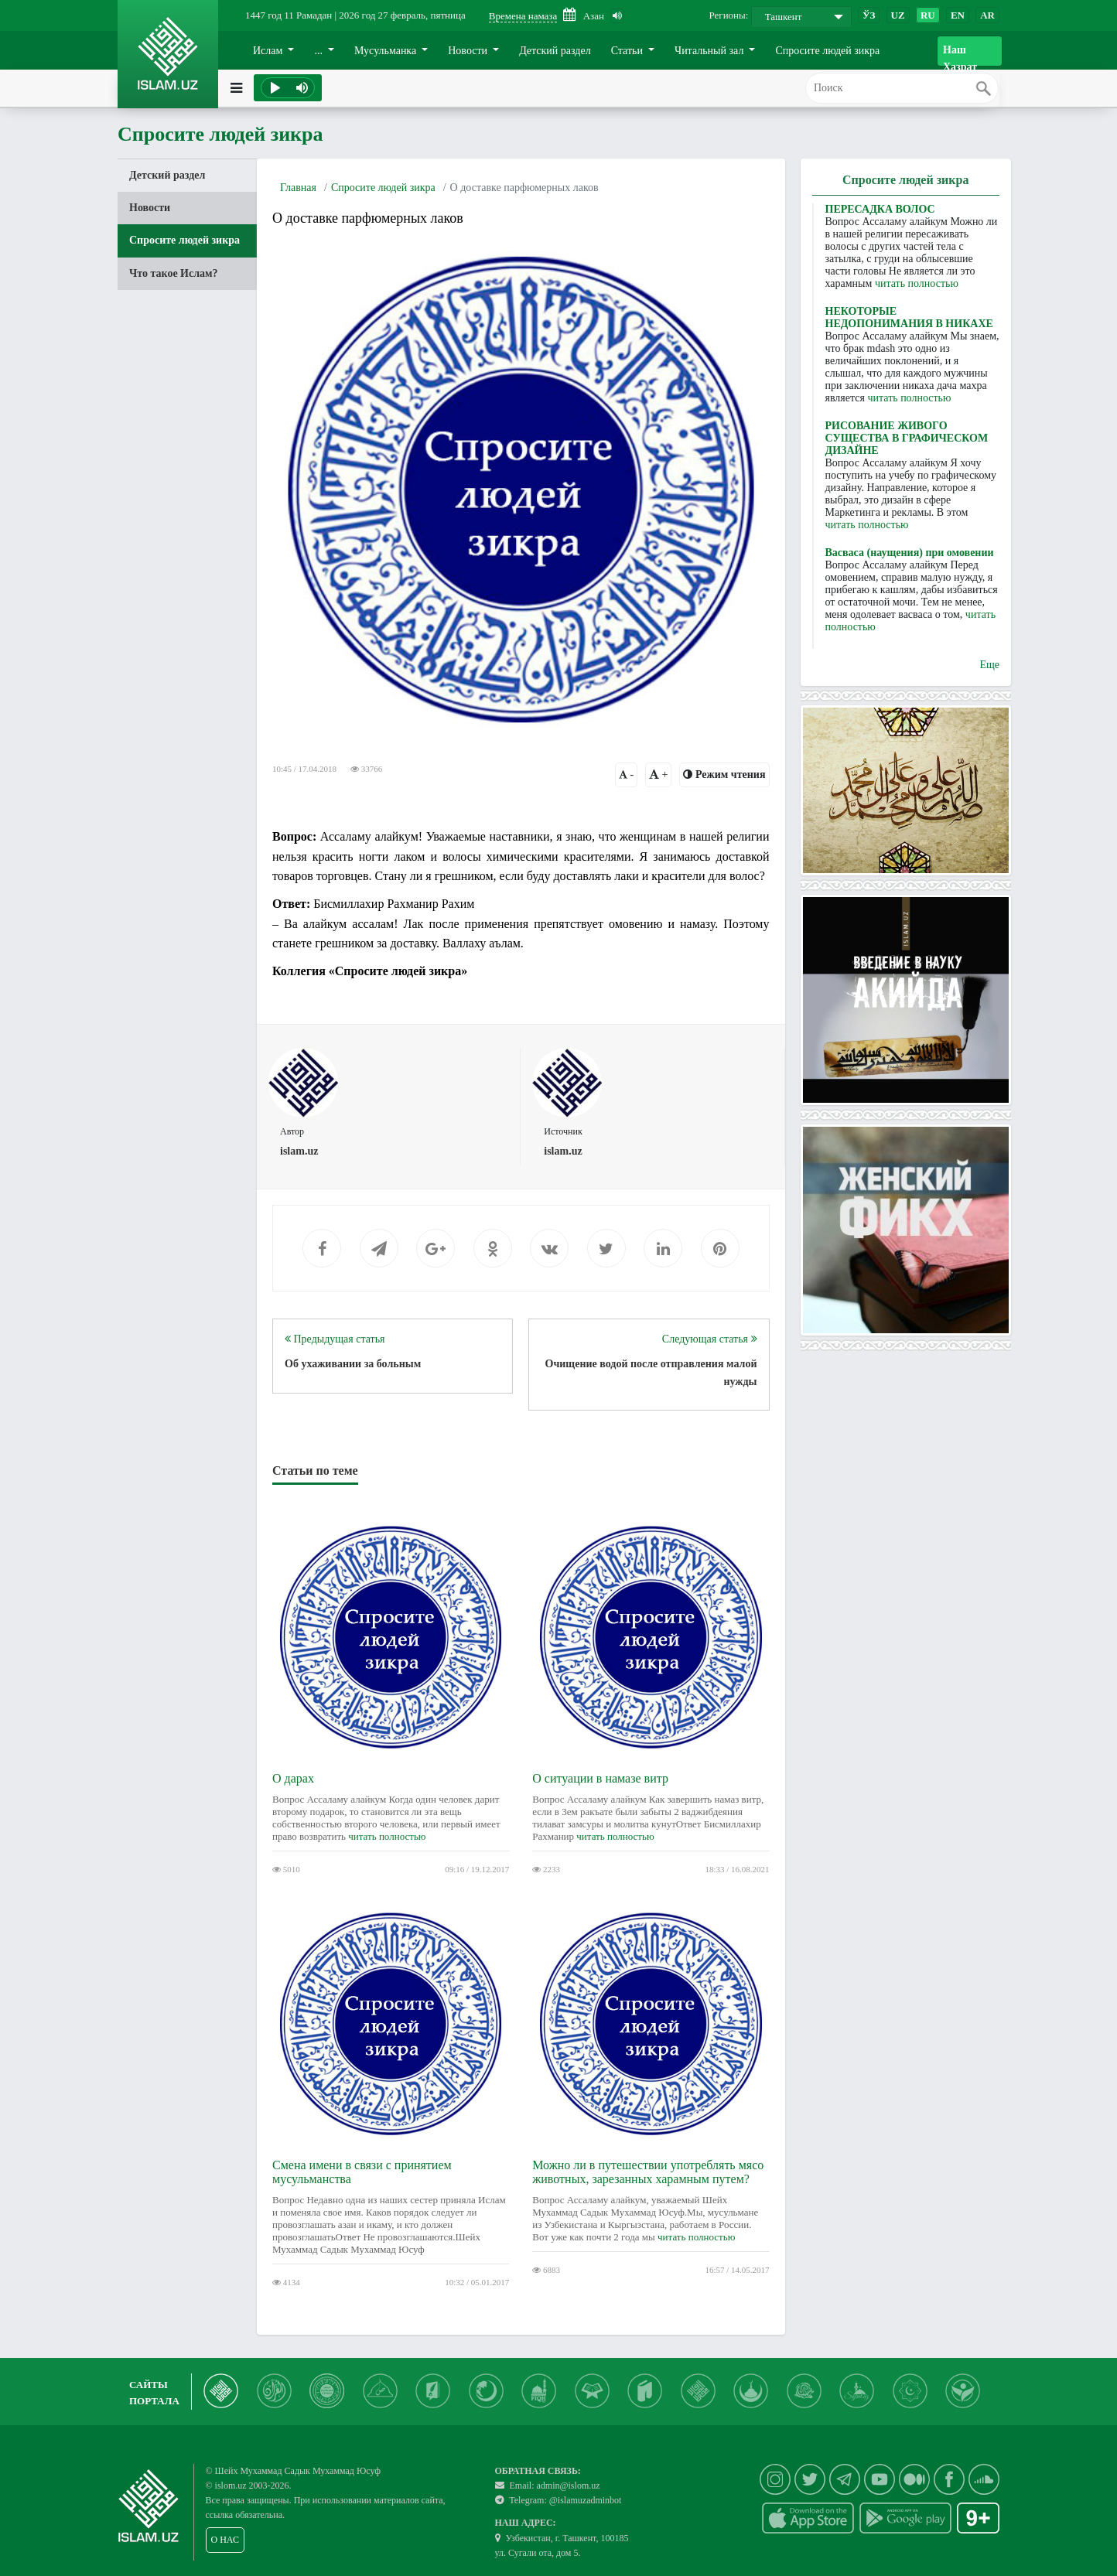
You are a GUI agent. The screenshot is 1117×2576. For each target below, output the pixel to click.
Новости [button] (469, 50)
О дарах (293, 1778)
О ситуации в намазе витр (600, 1778)
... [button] (319, 50)
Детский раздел (555, 50)
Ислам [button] (269, 50)
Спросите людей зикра (827, 50)
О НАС (225, 2539)
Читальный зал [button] (710, 50)
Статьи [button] (628, 50)
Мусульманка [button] (386, 50)
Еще (989, 664)
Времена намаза (523, 16)
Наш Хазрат (960, 55)
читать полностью (386, 1836)
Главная (298, 187)
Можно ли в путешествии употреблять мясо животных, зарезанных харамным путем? (647, 2171)
